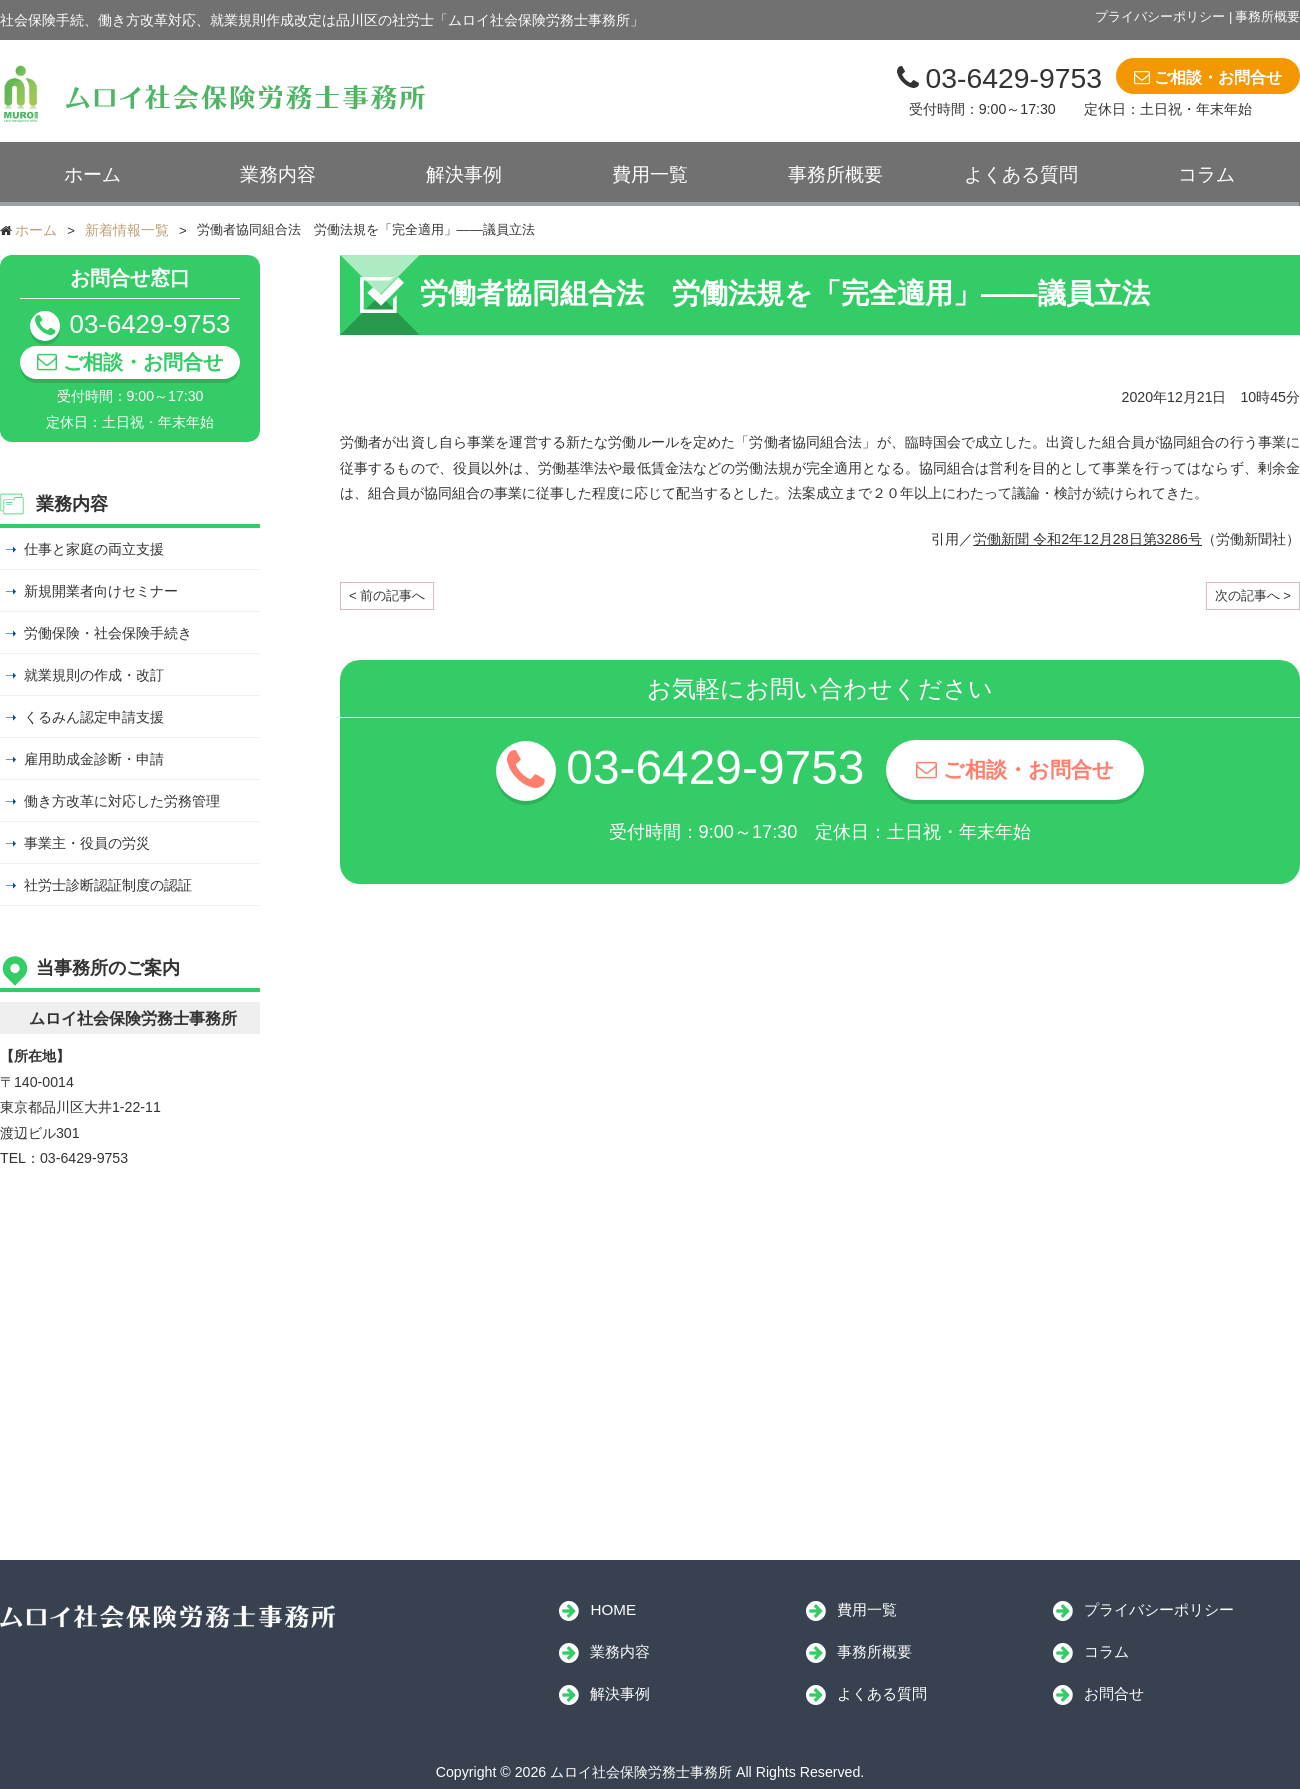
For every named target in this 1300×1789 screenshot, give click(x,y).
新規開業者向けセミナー (101, 591)
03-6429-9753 (1014, 78)
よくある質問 (1021, 174)
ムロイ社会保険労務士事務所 (167, 1617)
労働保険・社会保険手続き (108, 633)
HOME (613, 1609)
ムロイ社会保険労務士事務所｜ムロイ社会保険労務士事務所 (216, 94)
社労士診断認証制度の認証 (108, 885)
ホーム (92, 174)
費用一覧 (650, 174)
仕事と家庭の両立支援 (94, 549)
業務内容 (278, 174)
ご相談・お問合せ (1218, 77)
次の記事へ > (1253, 595)
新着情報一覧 (127, 230)
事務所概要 (1267, 16)
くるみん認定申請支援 (94, 717)
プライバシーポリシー (1160, 16)
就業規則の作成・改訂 (94, 675)
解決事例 (464, 174)
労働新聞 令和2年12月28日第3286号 (1087, 539)
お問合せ (1114, 1693)
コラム (1206, 174)
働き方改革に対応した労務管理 (122, 801)
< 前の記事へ (387, 595)
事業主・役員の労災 (87, 843)
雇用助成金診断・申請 (94, 759)
